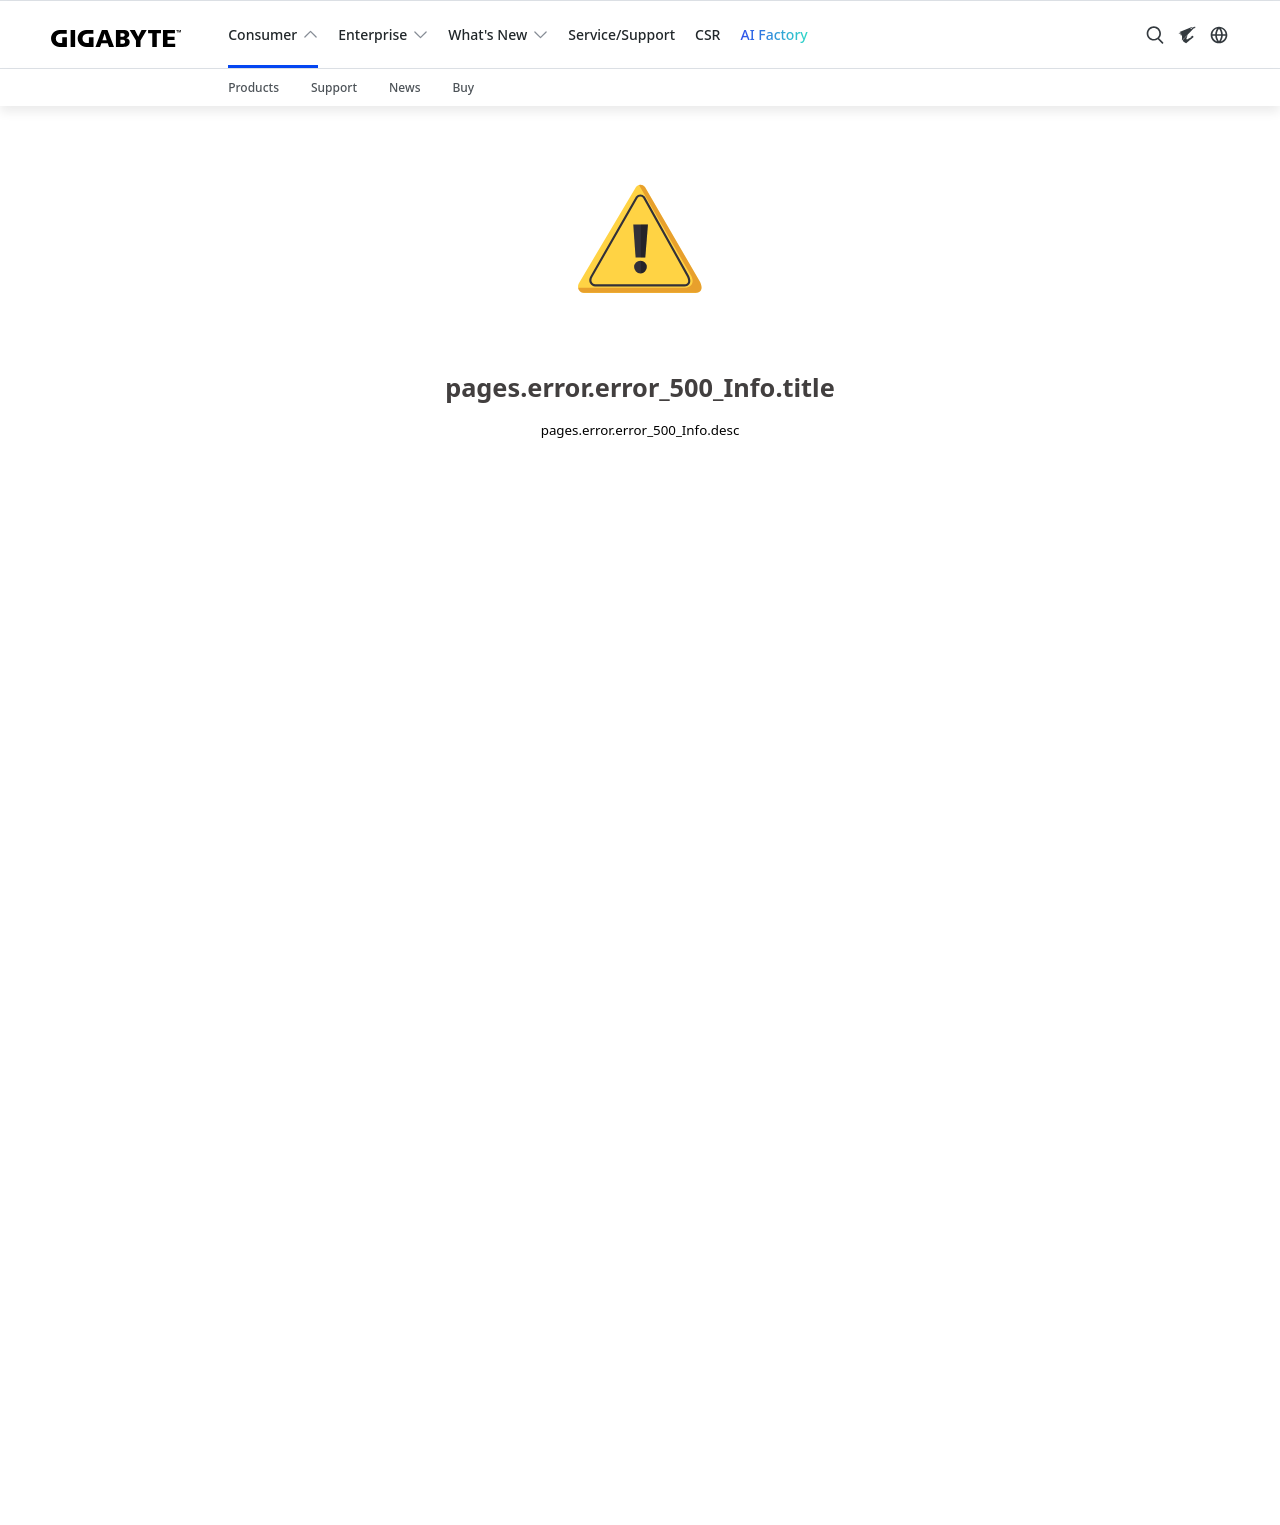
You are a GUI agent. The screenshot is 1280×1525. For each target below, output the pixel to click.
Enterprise (372, 34)
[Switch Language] (1219, 35)
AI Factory (773, 34)
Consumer (262, 34)
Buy (463, 87)
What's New (487, 34)
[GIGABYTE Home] (123, 34)
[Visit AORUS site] (1187, 35)
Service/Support (621, 34)
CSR (707, 34)
